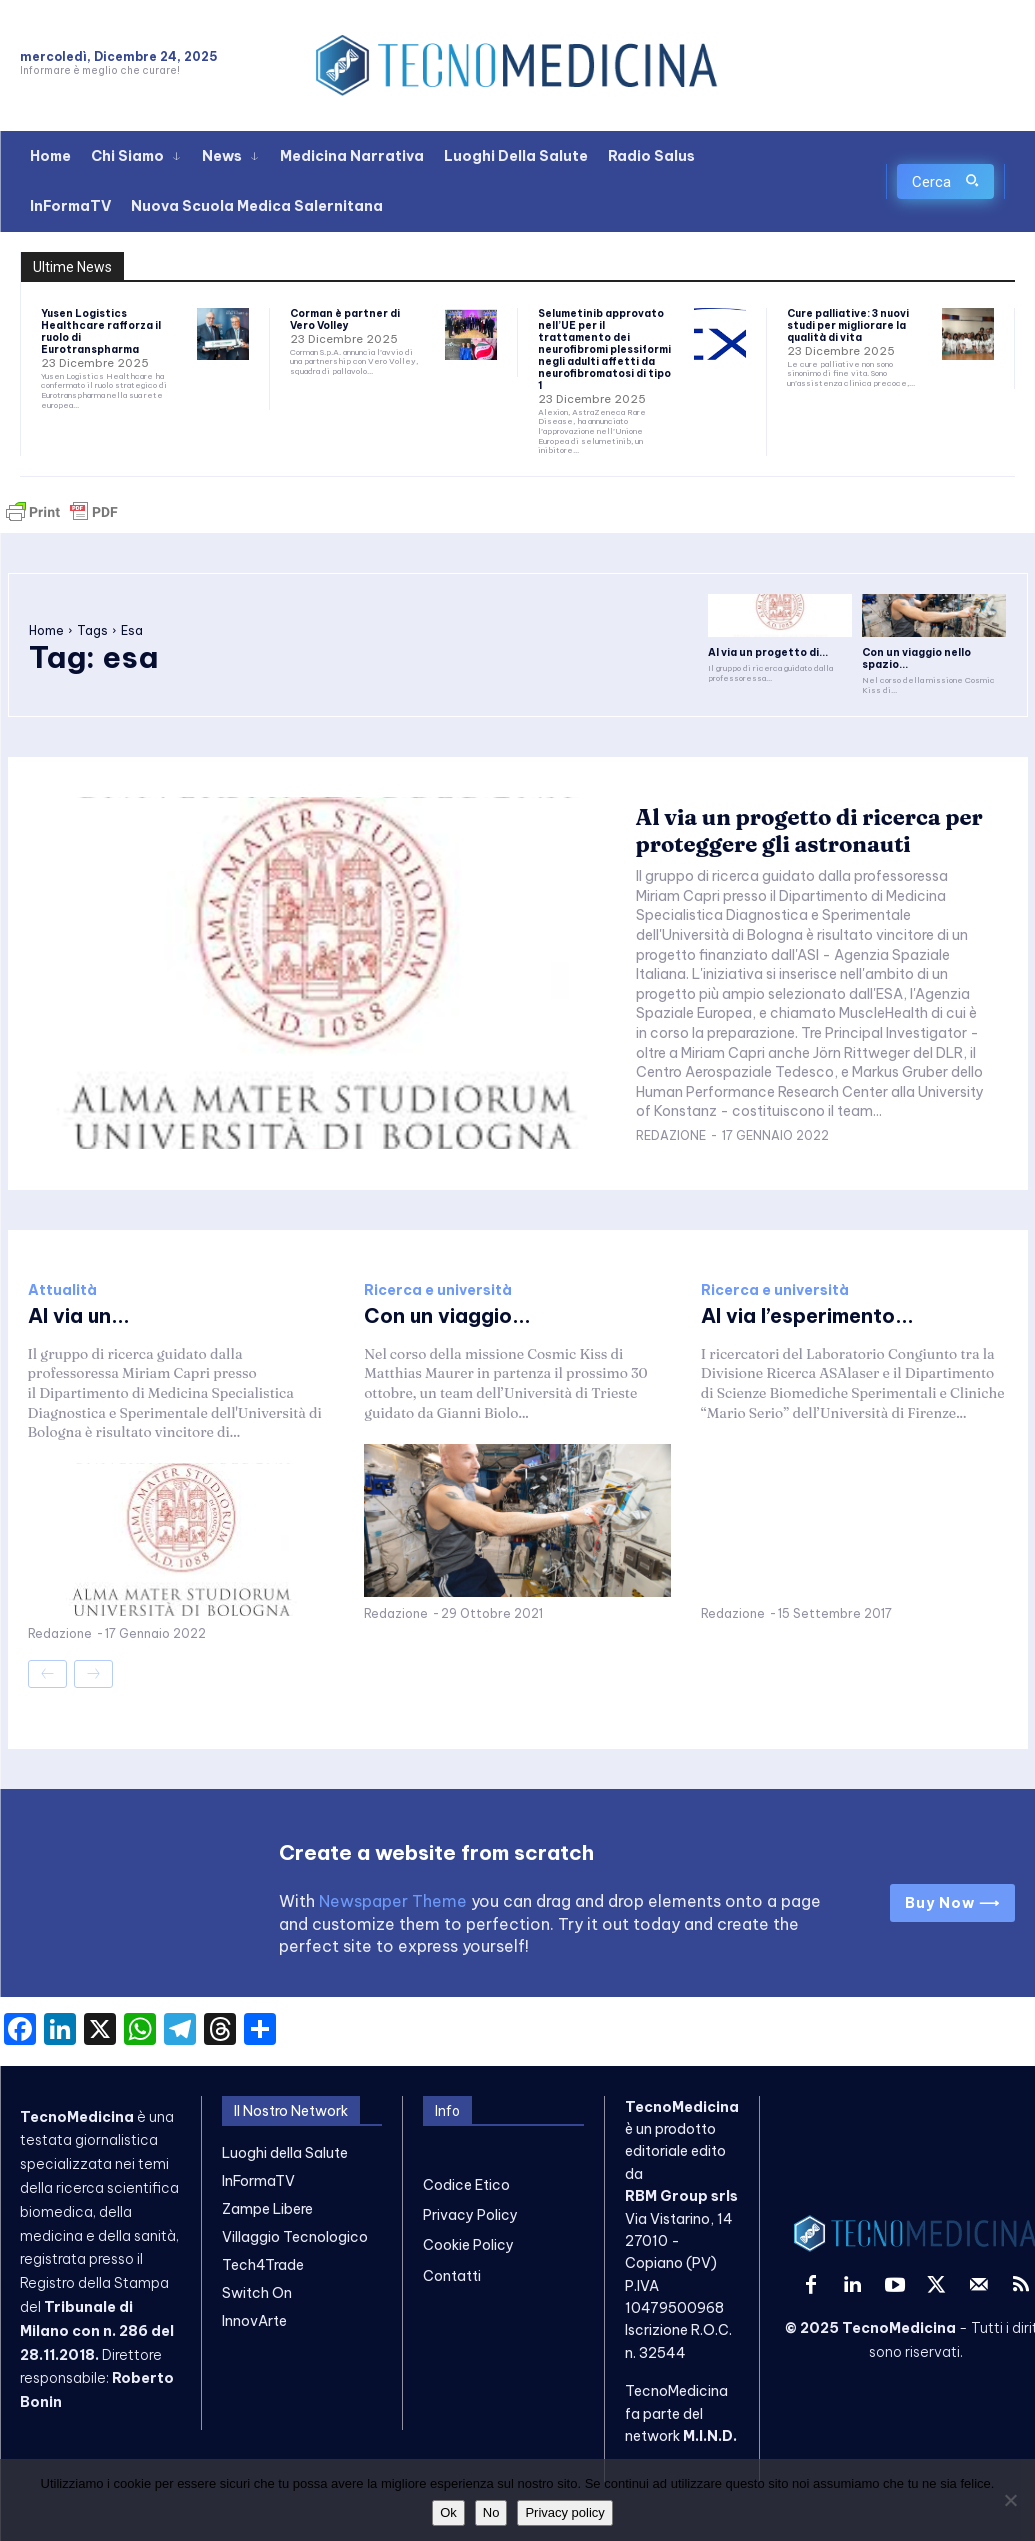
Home (46, 630)
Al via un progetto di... (767, 652)
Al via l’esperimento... (807, 1315)
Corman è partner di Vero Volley (345, 319)
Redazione (671, 1135)
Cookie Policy (468, 2245)
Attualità (62, 1290)
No (491, 2512)
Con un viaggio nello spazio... (916, 658)
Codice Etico (466, 2184)
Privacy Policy (470, 2215)
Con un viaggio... (447, 1315)
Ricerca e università (438, 1290)
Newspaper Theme (393, 1900)
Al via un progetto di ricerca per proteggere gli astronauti (809, 830)
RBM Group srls (681, 2196)
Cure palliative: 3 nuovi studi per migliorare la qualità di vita (848, 325)
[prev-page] (47, 1674)
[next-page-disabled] (93, 1674)
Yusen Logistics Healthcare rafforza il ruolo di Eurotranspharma (101, 331)
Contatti (452, 2276)
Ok (448, 2512)
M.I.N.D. (710, 2436)
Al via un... (79, 1315)
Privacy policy (564, 2512)
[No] (1010, 2500)
